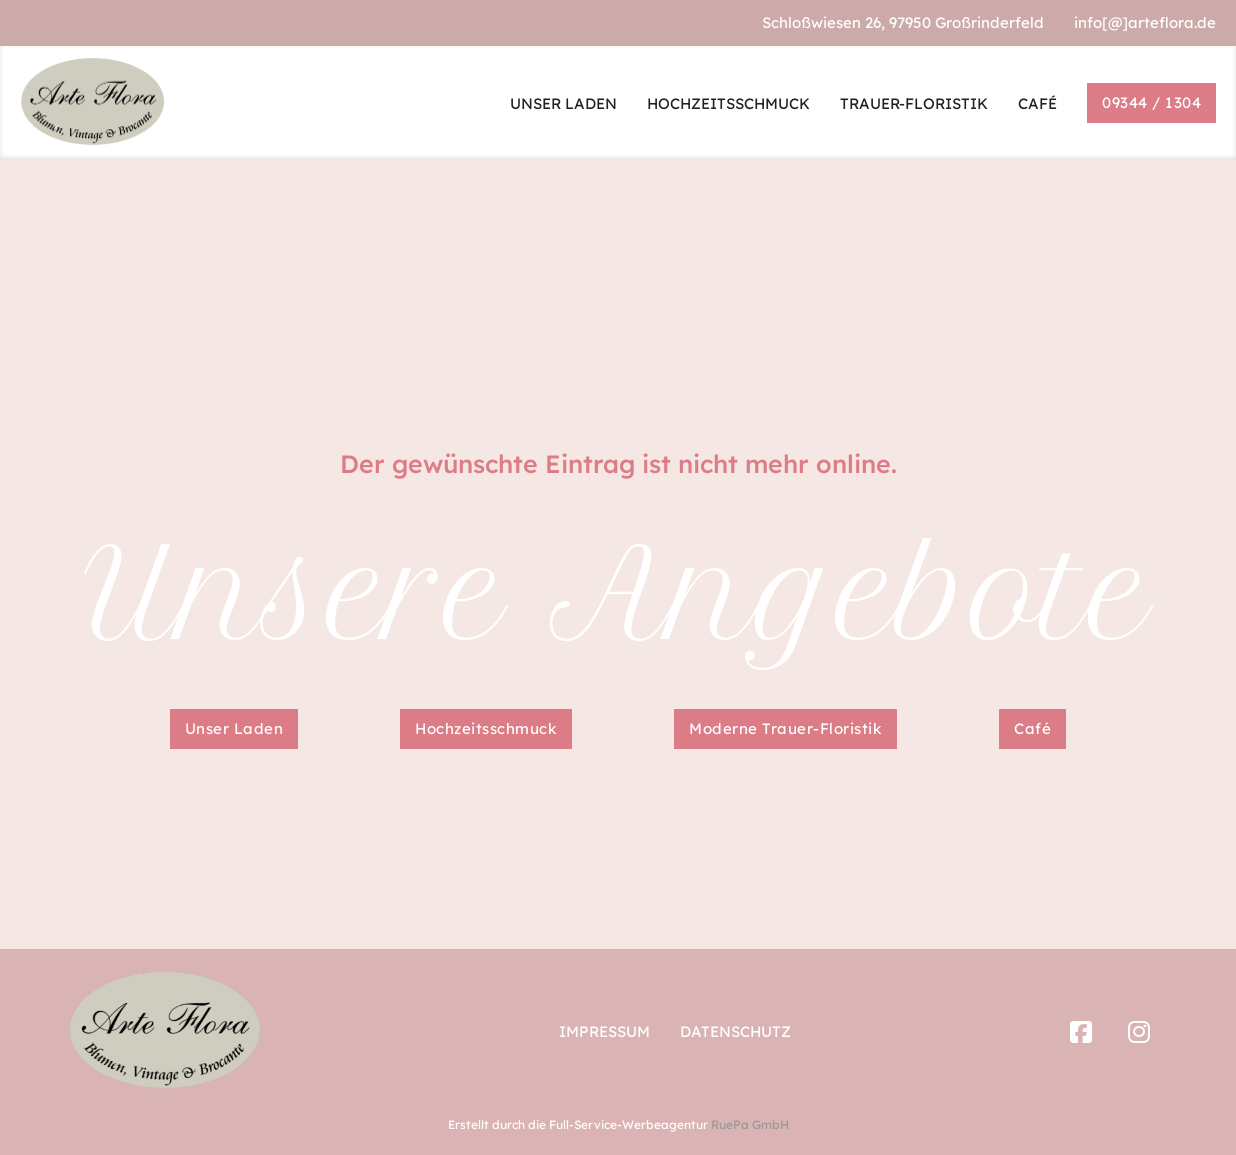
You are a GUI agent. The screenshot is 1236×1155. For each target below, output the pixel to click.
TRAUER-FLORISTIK (914, 103)
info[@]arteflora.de (1145, 22)
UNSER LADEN (563, 103)
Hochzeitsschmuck (486, 728)
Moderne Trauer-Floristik (785, 728)
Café (1032, 728)
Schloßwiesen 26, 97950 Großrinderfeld (903, 22)
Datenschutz (735, 1031)
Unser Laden (234, 728)
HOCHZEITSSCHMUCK (728, 103)
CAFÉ (1037, 103)
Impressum (604, 1031)
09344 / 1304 (1151, 102)
